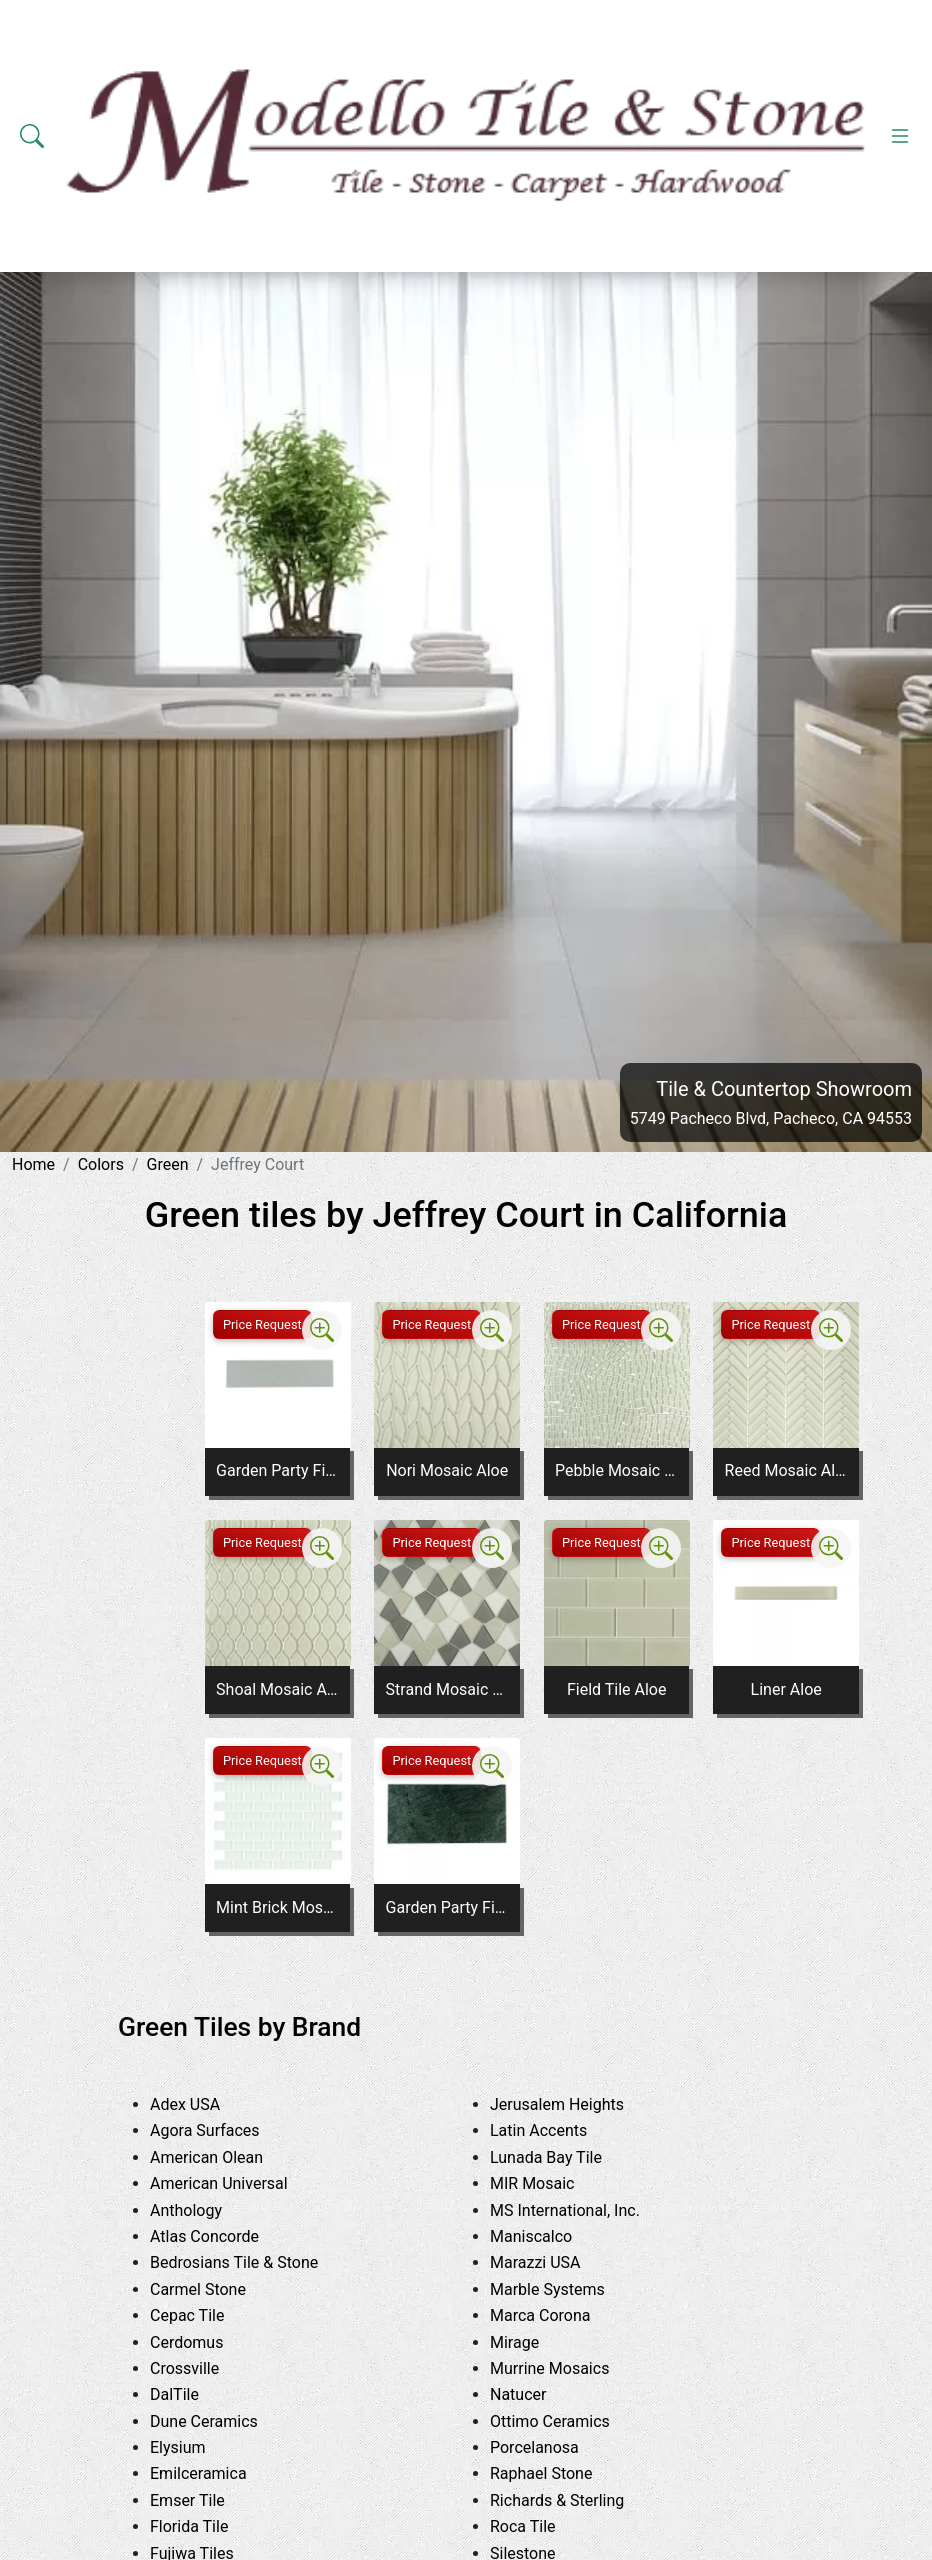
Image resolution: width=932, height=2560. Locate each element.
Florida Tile (204, 2526)
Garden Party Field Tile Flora (277, 1470)
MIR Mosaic (551, 2183)
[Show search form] (32, 136)
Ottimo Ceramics (565, 2421)
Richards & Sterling (576, 2500)
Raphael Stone (556, 2473)
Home (33, 1164)
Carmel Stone (213, 2289)
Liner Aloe (786, 1689)
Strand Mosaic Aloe (447, 1689)
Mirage (530, 2342)
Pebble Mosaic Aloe (616, 1470)
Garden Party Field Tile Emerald (447, 1907)
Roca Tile (541, 2526)
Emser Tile (206, 2500)
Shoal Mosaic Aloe (277, 1689)
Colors (101, 1164)
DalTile (193, 2394)
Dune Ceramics (219, 2421)
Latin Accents (554, 2130)
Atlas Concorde (219, 2236)
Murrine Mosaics (565, 2368)
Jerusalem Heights (572, 2104)
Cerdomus (205, 2342)
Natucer (537, 2394)
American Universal (237, 2183)
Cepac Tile (206, 2315)
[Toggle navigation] (900, 136)
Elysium (193, 2447)
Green (168, 1164)
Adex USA (204, 2104)
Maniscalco (549, 2236)
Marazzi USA (550, 2262)
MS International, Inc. (580, 2210)
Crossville (203, 2368)
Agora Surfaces (220, 2130)
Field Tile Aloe (617, 1689)
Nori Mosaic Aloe (447, 1470)
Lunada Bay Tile (568, 2157)
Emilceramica (217, 2473)
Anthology (201, 2210)
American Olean (225, 2157)
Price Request (262, 1324)
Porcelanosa (549, 2447)
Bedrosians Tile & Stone (253, 2262)
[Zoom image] (322, 1330)
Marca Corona (559, 2315)
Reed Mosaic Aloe (786, 1470)
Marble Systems (566, 2289)
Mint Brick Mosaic (277, 1907)
